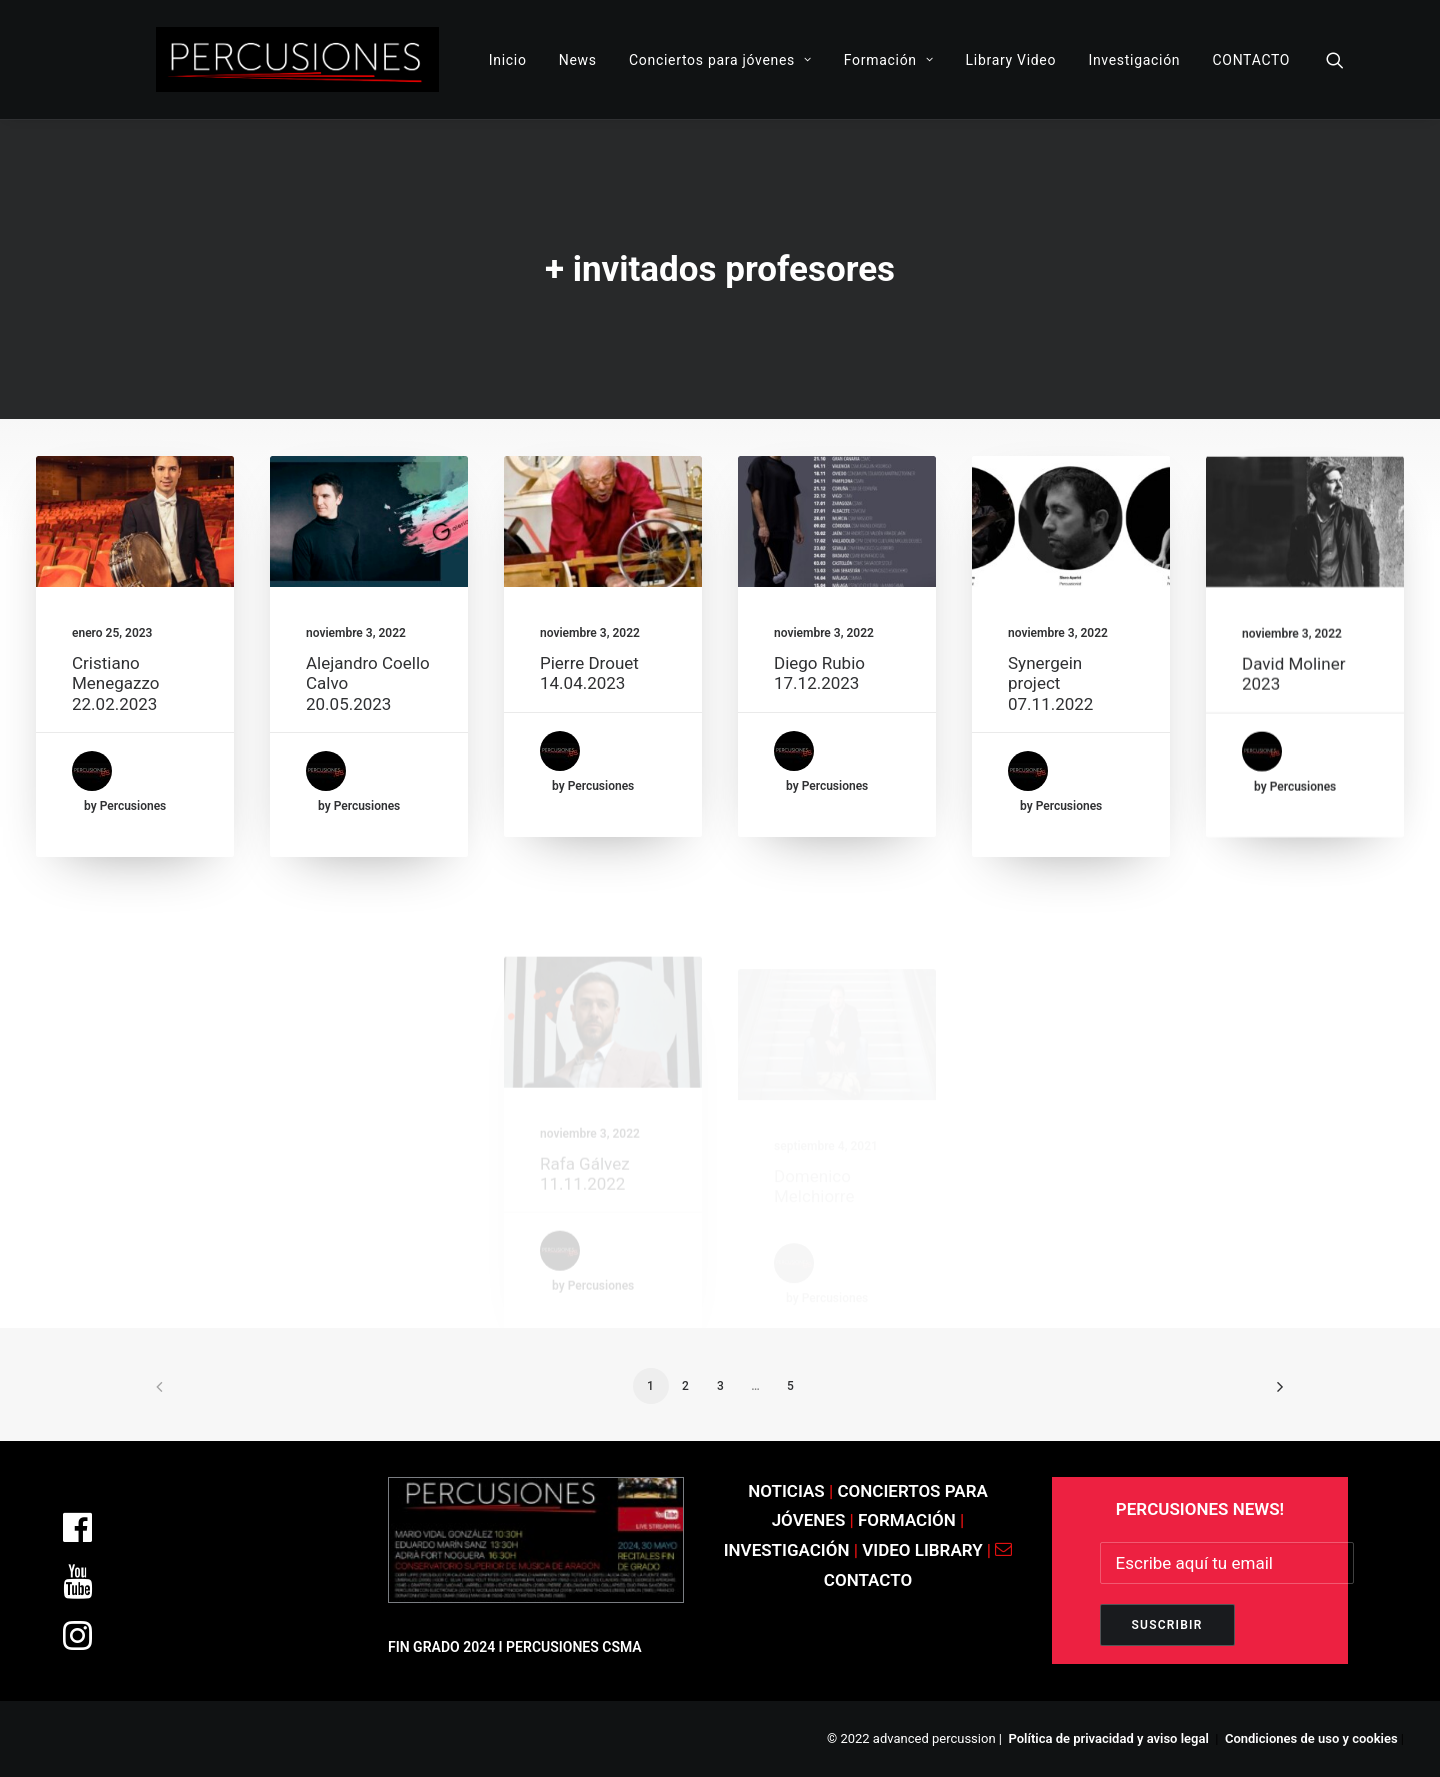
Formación (889, 60)
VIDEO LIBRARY (924, 1550)
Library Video (1011, 60)
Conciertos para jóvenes (720, 60)
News (578, 60)
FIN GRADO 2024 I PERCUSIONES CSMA (515, 1647)
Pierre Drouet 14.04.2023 (589, 699)
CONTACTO (1251, 60)
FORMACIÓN (907, 1520)
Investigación (1134, 60)
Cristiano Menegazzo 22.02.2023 (115, 683)
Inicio (508, 60)
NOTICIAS (786, 1491)
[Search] (1335, 59)
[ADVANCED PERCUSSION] (297, 59)
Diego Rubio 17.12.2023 (819, 706)
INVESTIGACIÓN (789, 1550)
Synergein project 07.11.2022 (1050, 776)
